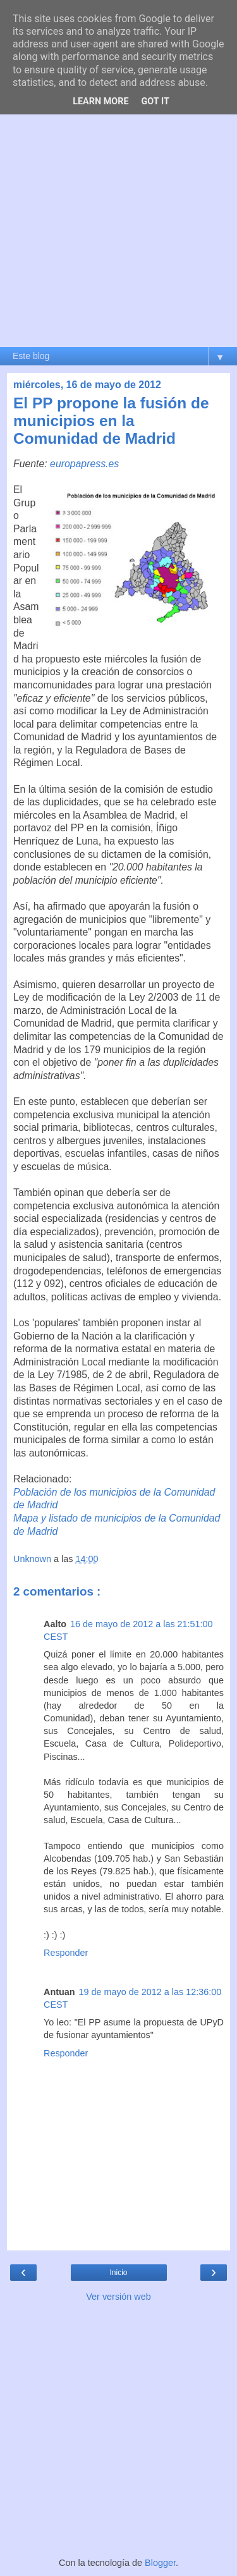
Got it (155, 101)
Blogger (160, 2563)
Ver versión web (118, 2297)
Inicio (118, 2272)
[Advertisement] (118, 221)
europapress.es (84, 463)
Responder (66, 1953)
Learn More (100, 101)
